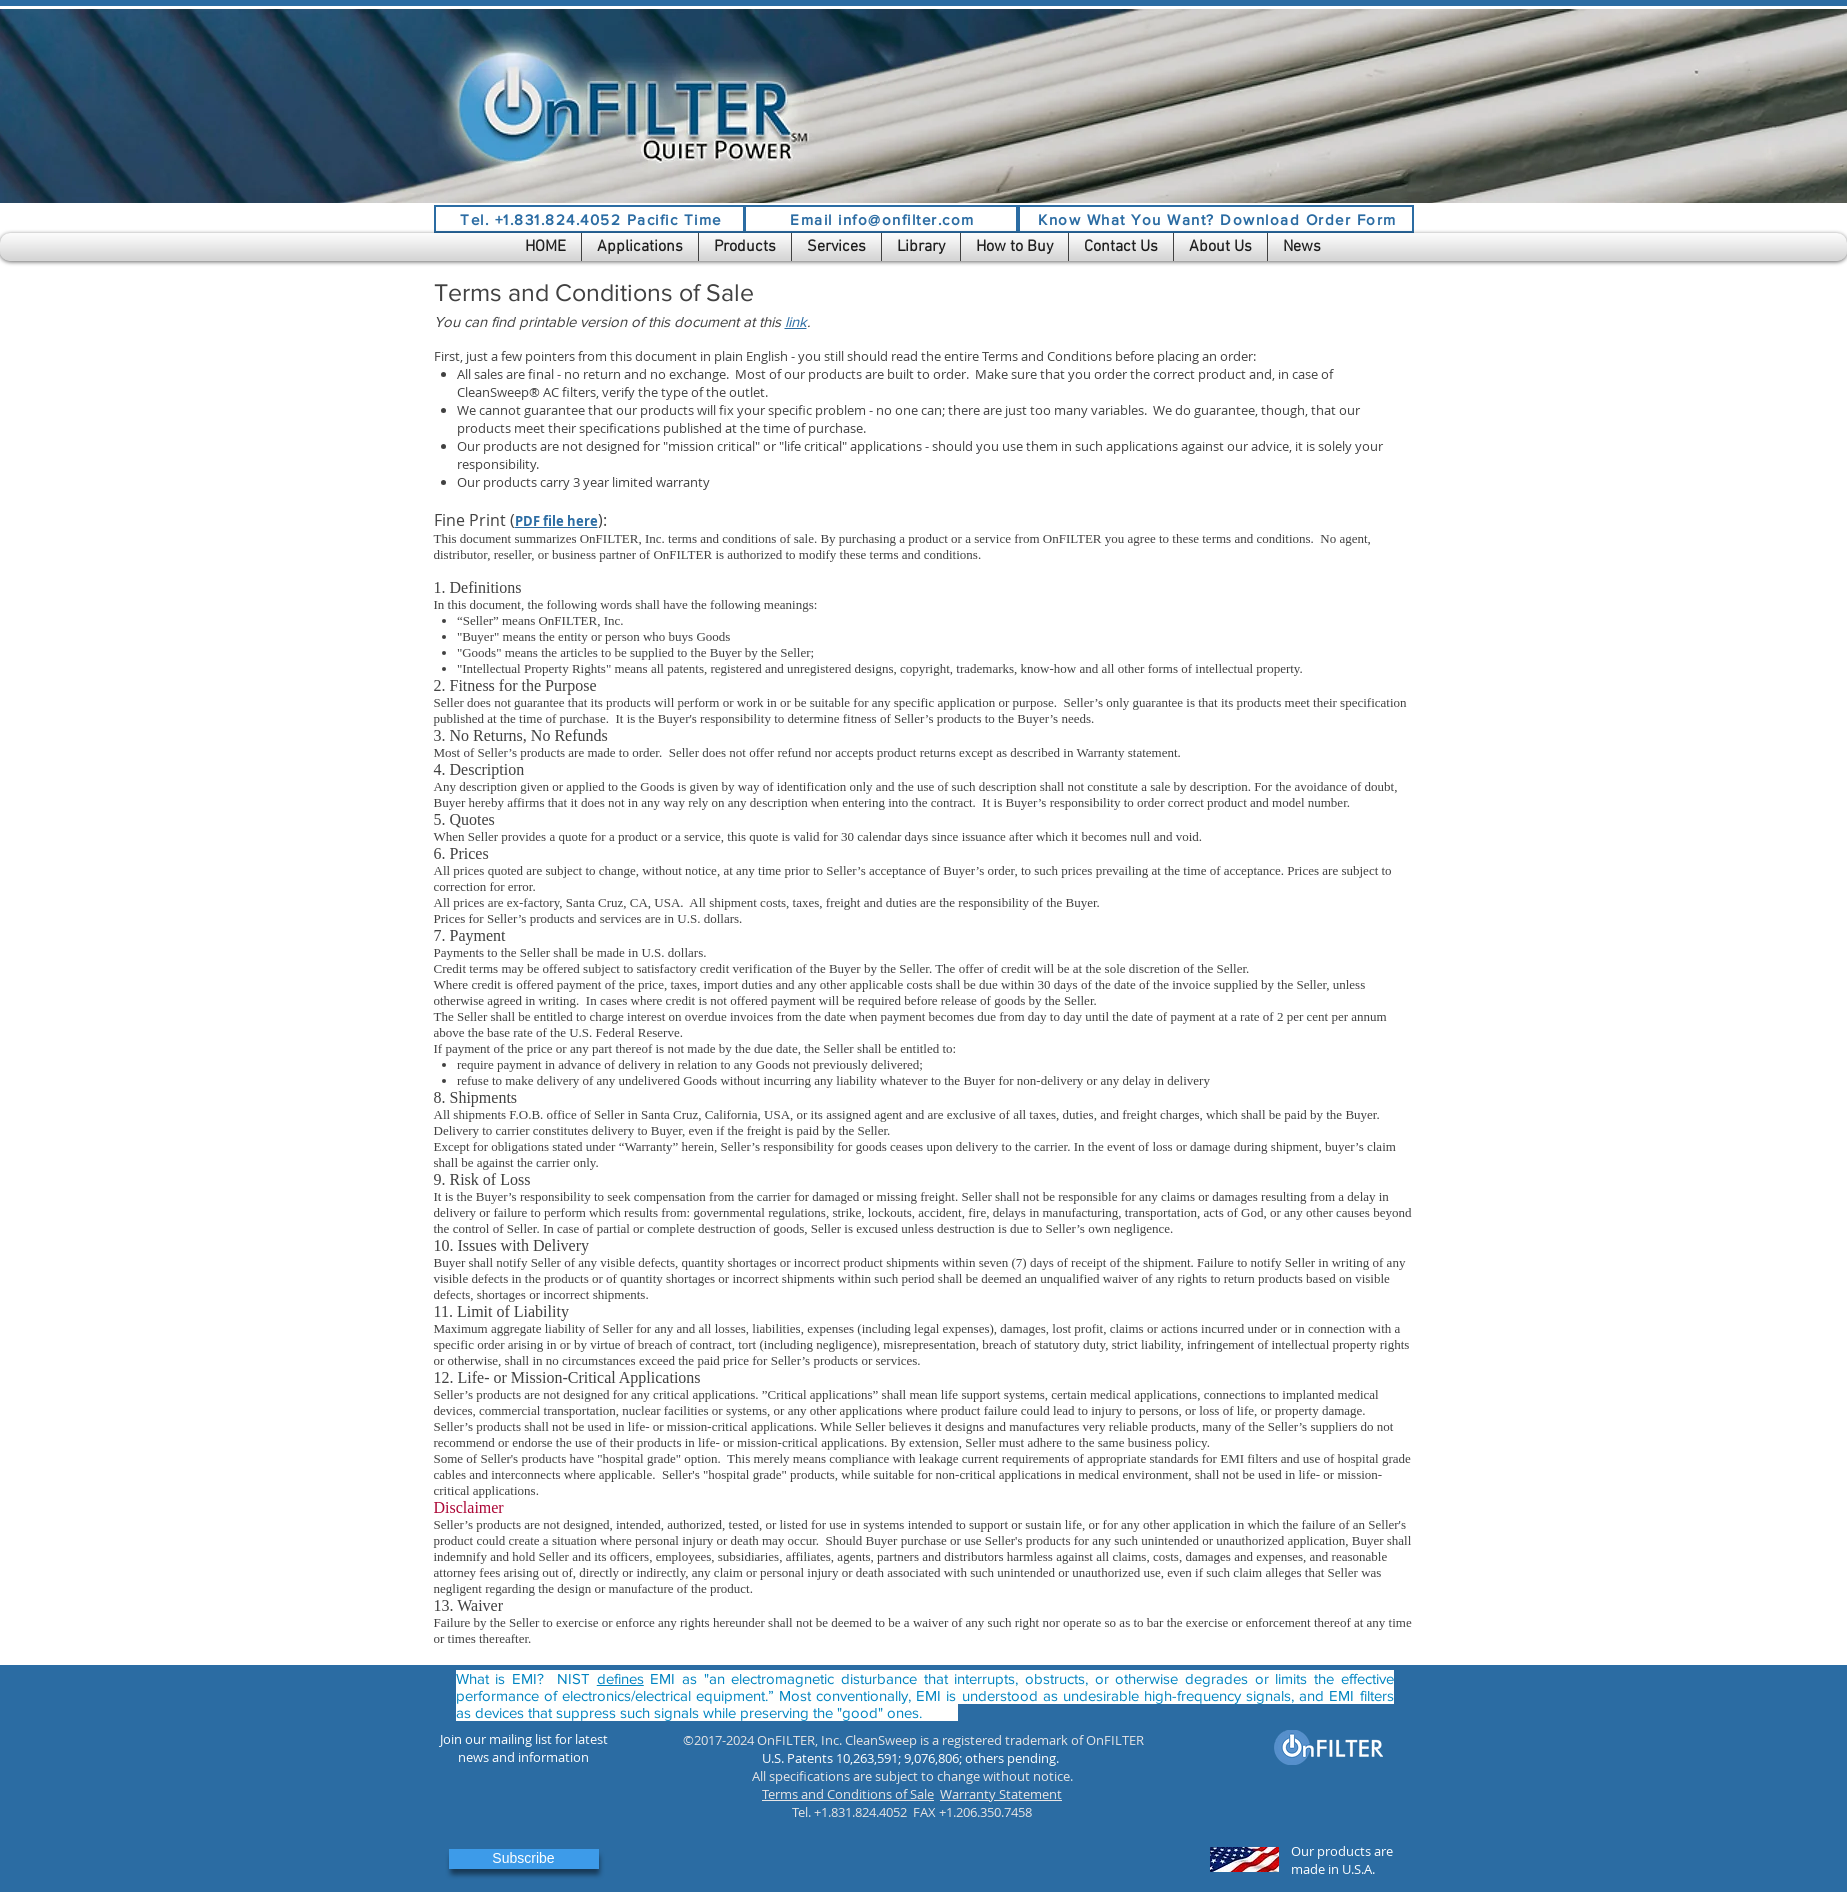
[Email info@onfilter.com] (881, 219)
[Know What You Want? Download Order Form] (1216, 219)
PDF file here (556, 521)
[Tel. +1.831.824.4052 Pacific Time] (589, 219)
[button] (640, 247)
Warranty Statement (1001, 1794)
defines (620, 1678)
